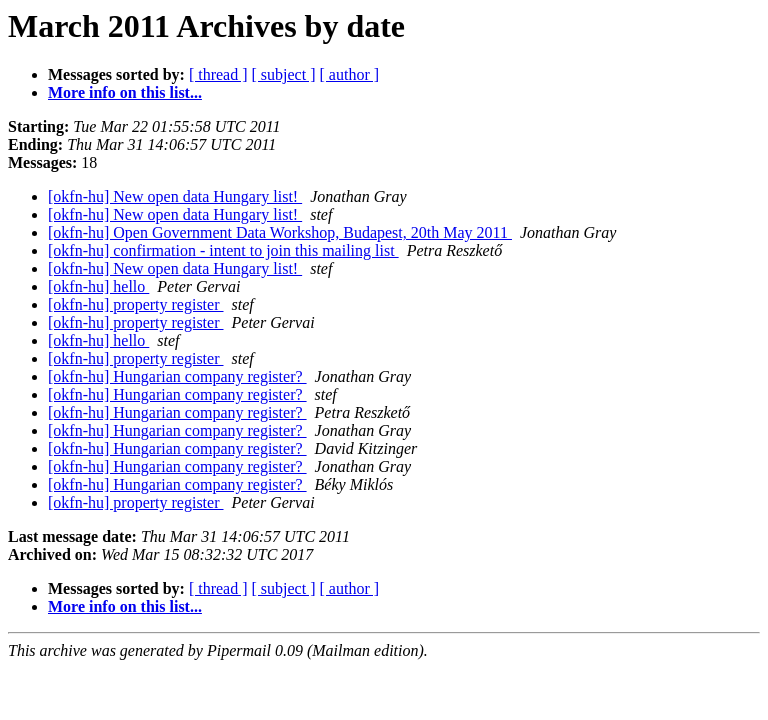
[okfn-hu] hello (98, 286)
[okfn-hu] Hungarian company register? (177, 376)
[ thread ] (218, 74)
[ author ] (350, 74)
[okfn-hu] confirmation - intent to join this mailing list (223, 250)
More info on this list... (125, 92)
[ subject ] (284, 74)
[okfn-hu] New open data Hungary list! (175, 196)
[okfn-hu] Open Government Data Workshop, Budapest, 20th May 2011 (280, 232)
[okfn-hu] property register (136, 304)
